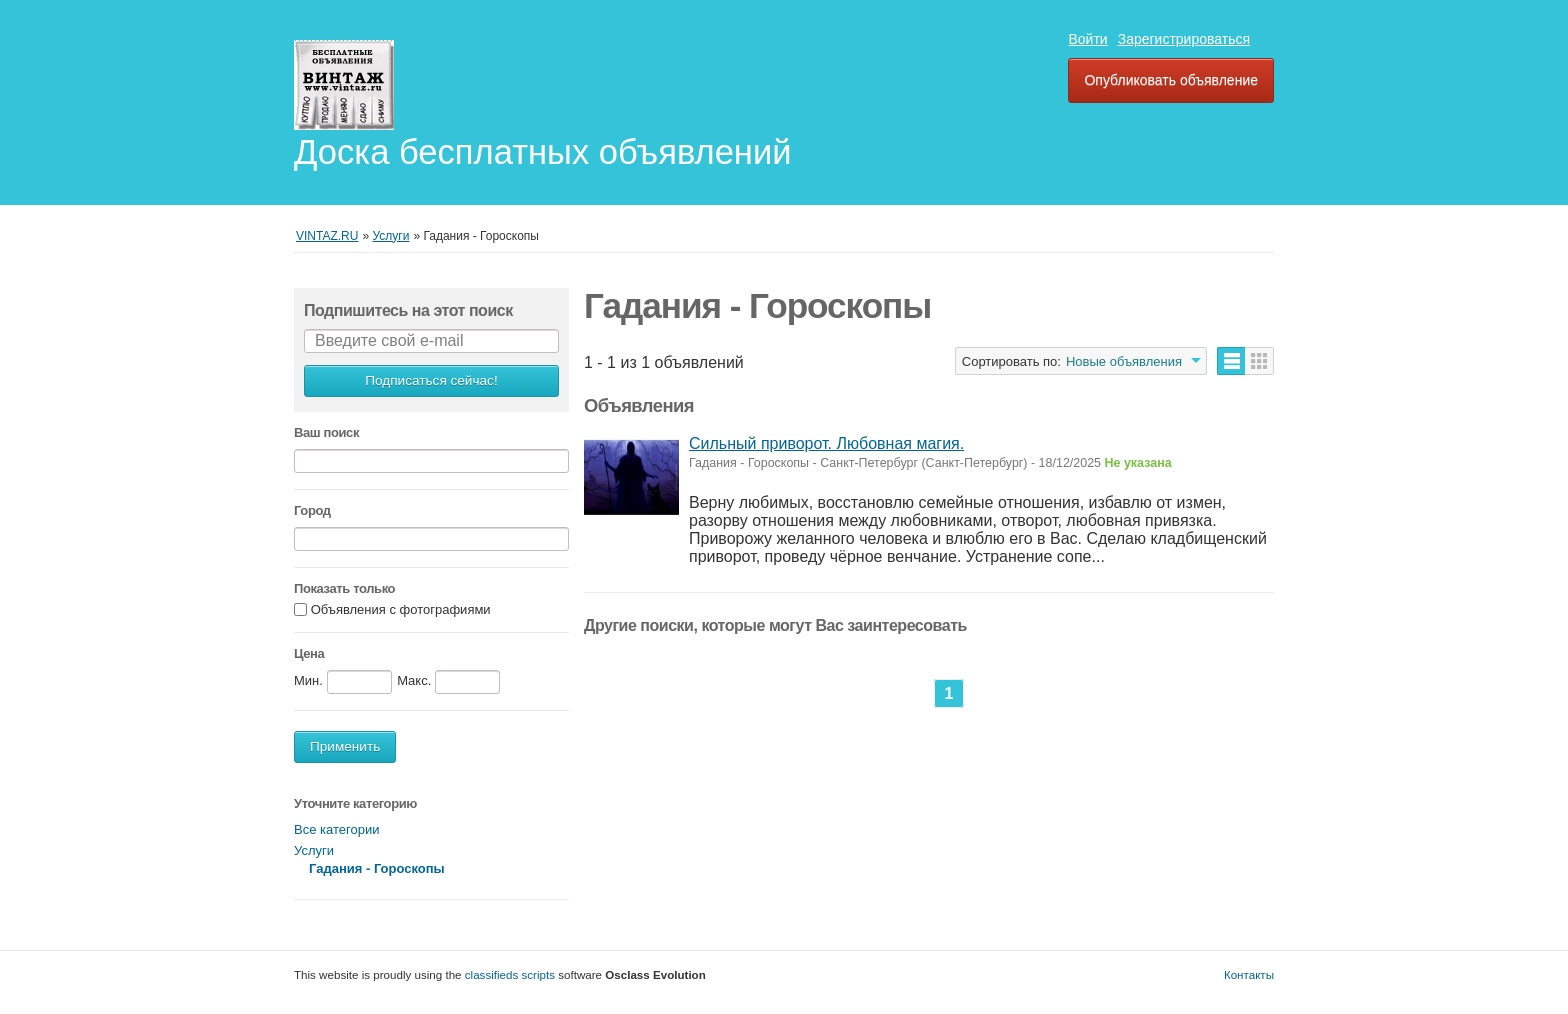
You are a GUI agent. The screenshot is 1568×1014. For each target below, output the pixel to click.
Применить (345, 746)
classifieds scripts (510, 974)
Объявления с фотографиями (401, 610)
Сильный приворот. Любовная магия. (826, 443)
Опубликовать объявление (1171, 80)
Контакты (1249, 974)
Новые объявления (1124, 361)
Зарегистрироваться (1184, 39)
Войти (1087, 39)
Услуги (314, 850)
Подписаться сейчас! (431, 380)
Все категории (336, 829)
